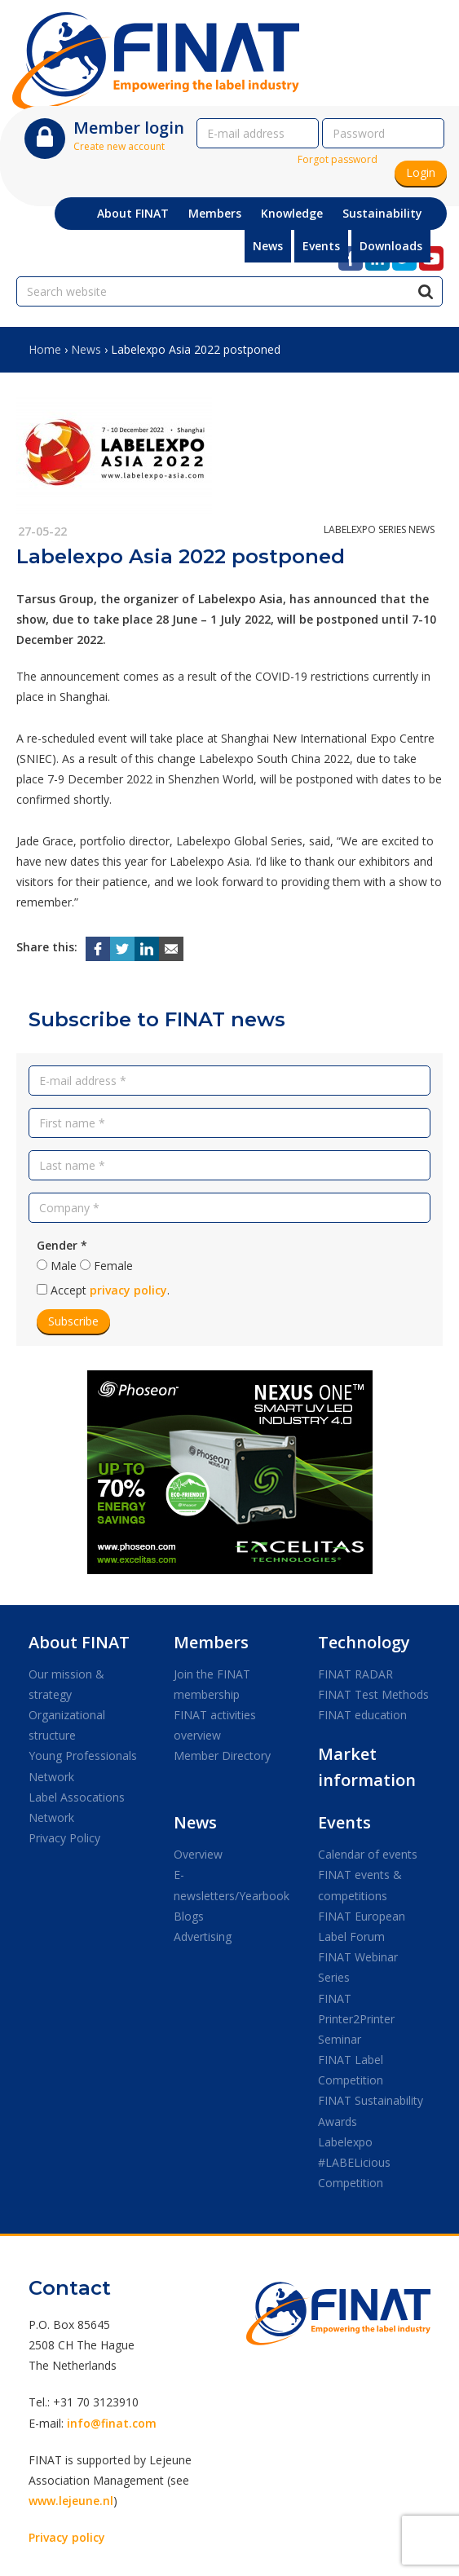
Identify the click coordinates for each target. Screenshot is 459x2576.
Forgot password (337, 159)
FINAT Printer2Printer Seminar (356, 2019)
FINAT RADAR (355, 1674)
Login (420, 172)
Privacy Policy (64, 1838)
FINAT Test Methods (373, 1694)
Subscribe (73, 1321)
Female (113, 1265)
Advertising (203, 1936)
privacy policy (128, 1290)
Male (64, 1265)
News (86, 349)
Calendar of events (367, 1854)
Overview (198, 1854)
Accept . (110, 1290)
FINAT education (362, 1714)
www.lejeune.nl (71, 2500)
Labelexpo (345, 2142)
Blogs (189, 1916)
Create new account (119, 146)
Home (45, 349)
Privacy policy (67, 2537)
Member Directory (222, 1755)
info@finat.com (112, 2423)
